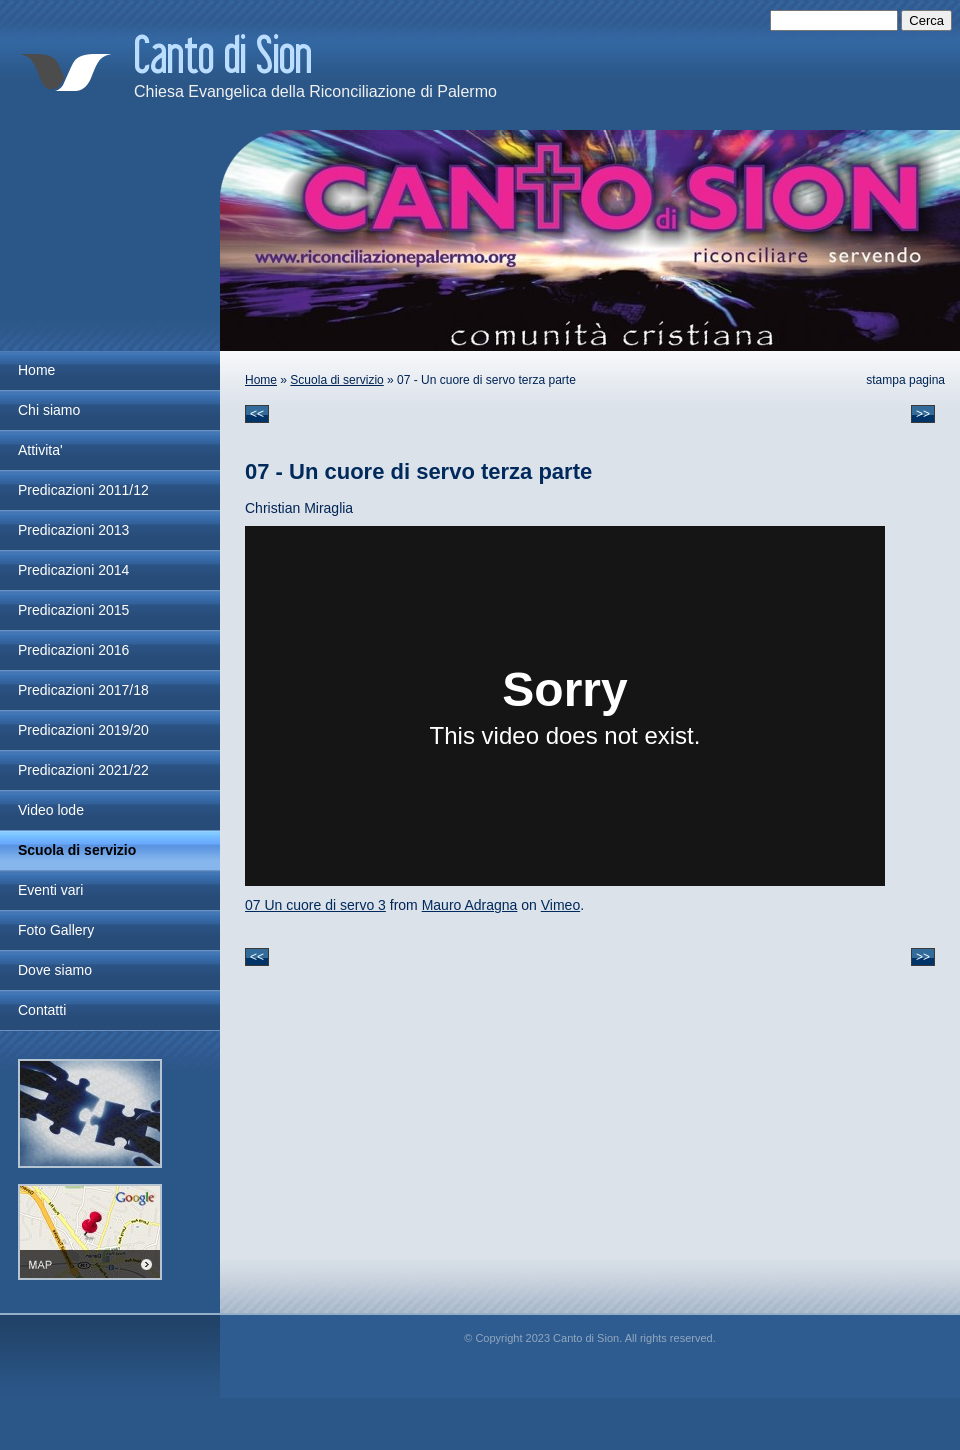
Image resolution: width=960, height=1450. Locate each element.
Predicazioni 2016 (73, 650)
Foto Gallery (56, 930)
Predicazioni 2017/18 (83, 690)
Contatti (42, 1010)
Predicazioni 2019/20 (83, 730)
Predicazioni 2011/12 (83, 490)
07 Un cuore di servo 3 (315, 905)
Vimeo (560, 905)
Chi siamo (49, 410)
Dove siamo (55, 970)
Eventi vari (50, 890)
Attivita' (40, 450)
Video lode (51, 810)
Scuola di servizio (336, 380)
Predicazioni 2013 (73, 530)
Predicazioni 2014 (73, 570)
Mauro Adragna (470, 905)
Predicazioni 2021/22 (83, 770)
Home (261, 380)
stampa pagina (905, 380)
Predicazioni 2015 (73, 610)
